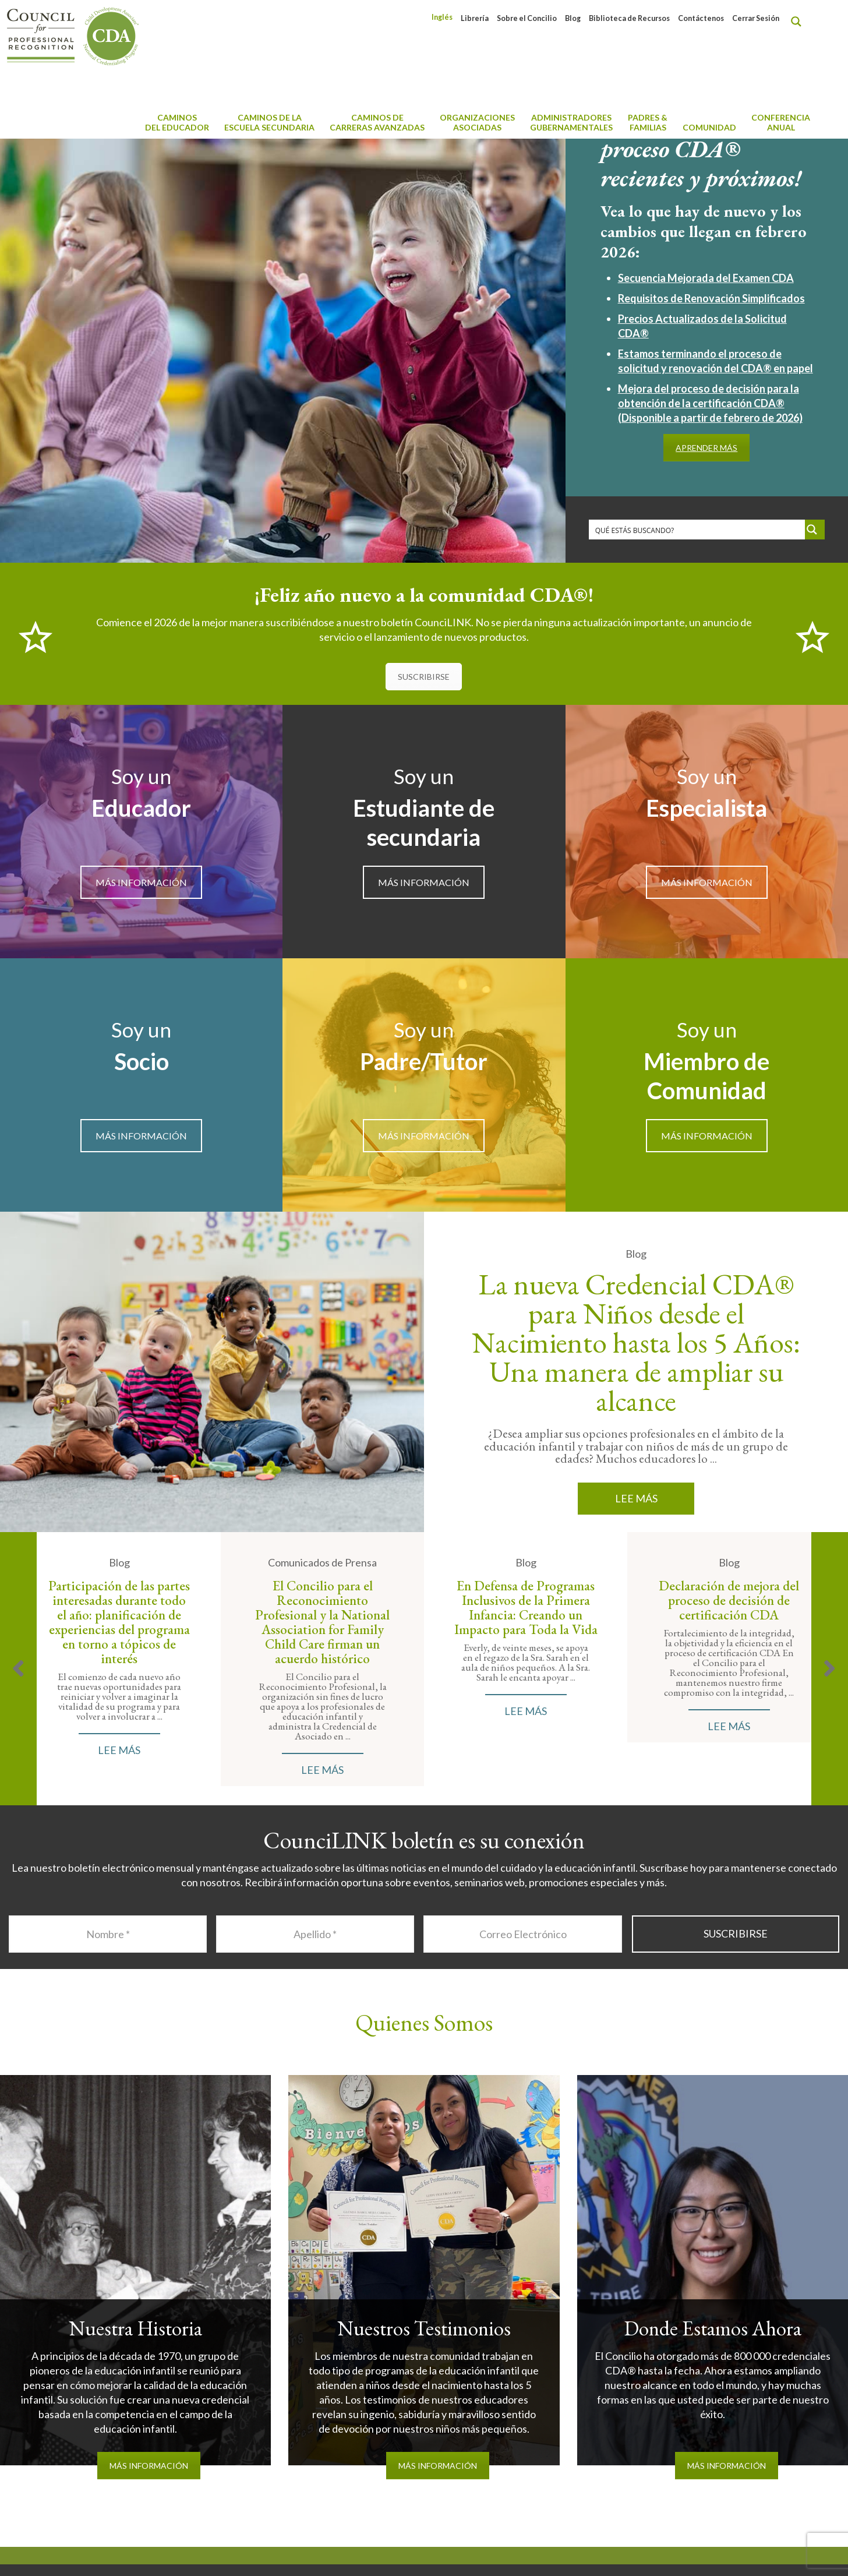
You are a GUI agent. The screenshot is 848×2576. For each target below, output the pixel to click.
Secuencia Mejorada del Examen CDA (706, 277)
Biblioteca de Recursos (629, 18)
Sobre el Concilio (527, 18)
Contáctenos (701, 18)
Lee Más (636, 1498)
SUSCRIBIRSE (424, 677)
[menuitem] (442, 17)
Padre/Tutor (423, 1061)
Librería (475, 18)
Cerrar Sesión (755, 18)
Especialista (706, 808)
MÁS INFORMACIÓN (141, 882)
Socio (141, 1061)
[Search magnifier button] (799, 21)
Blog (573, 18)
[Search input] (697, 529)
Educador (141, 808)
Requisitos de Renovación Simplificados (711, 298)
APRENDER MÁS (706, 448)
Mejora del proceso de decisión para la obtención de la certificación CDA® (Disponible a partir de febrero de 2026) (710, 403)
